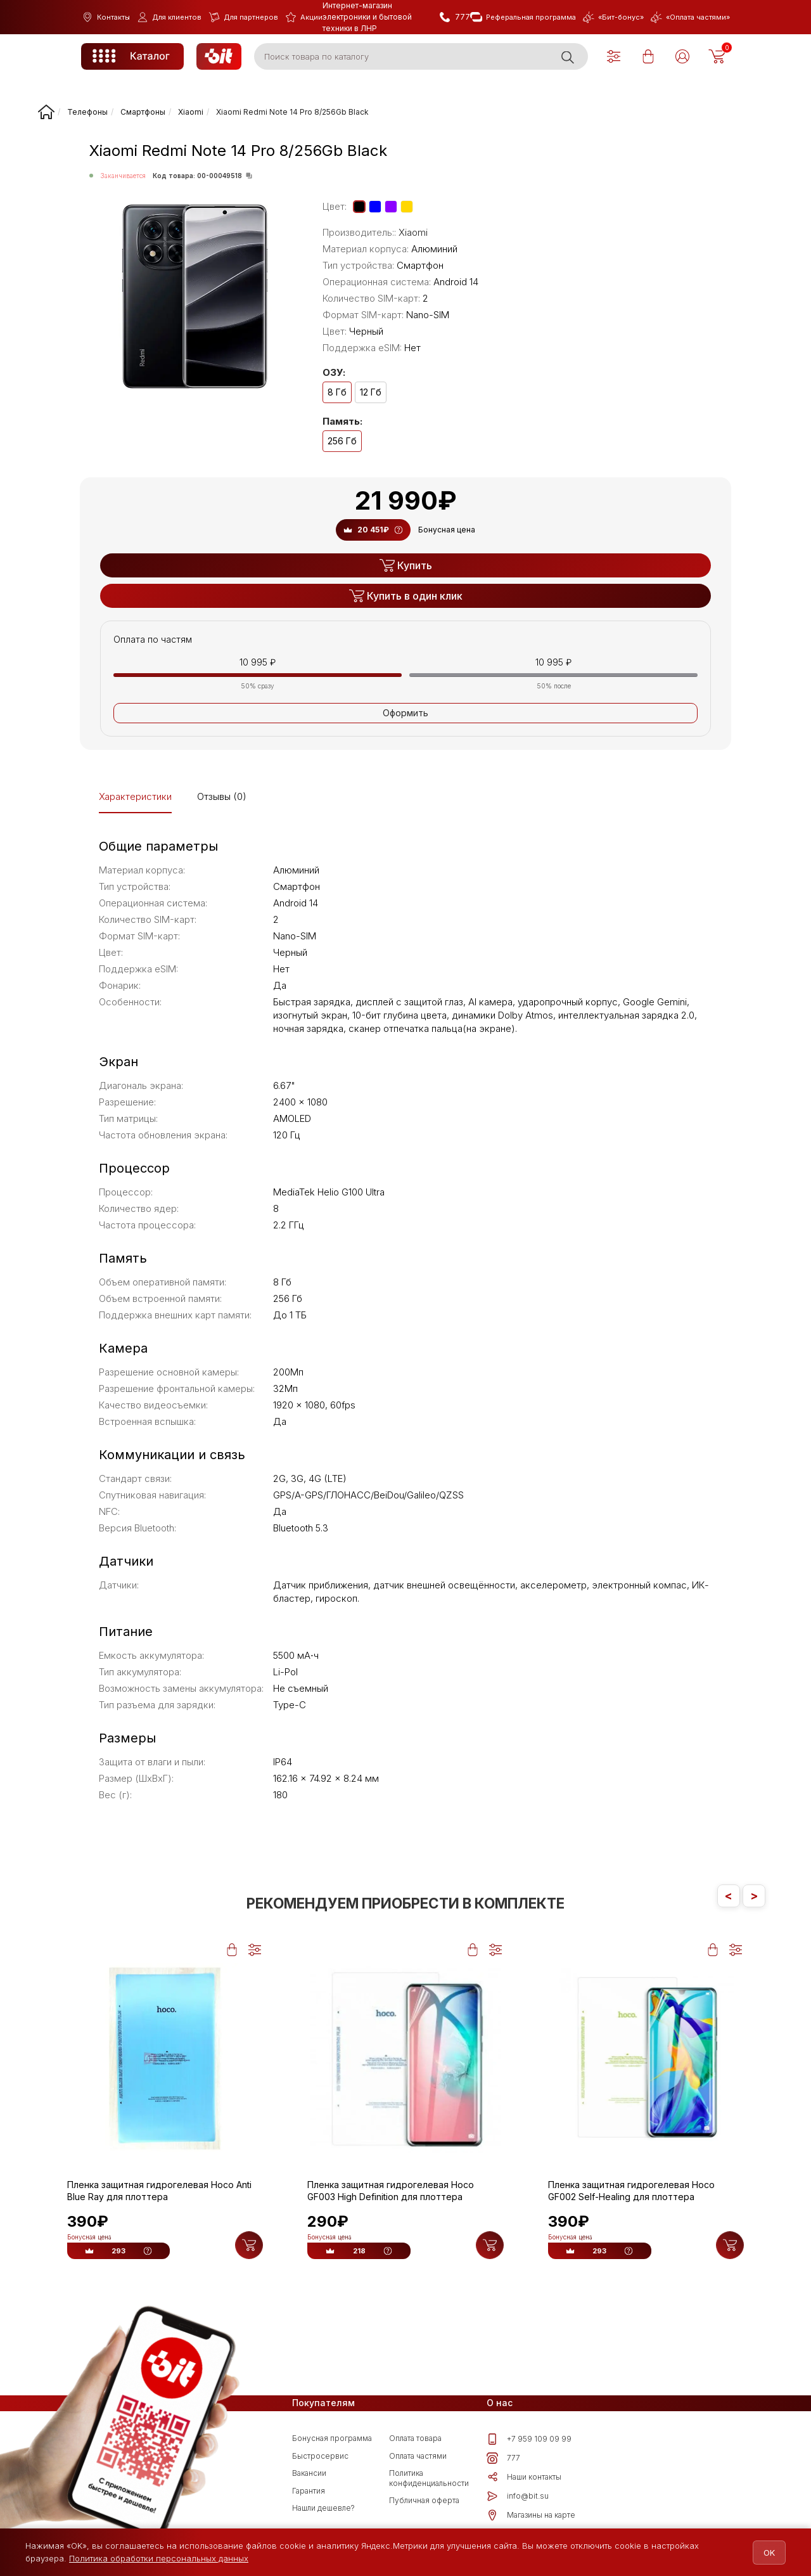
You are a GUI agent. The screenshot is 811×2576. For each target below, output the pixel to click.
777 (503, 2461)
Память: (342, 421)
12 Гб (370, 392)
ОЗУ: (333, 372)
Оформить (405, 712)
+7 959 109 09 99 (529, 2442)
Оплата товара (415, 2441)
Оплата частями (418, 2459)
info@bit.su (518, 2499)
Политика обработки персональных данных (158, 2558)
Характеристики (135, 796)
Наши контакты (524, 2480)
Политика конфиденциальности (429, 2481)
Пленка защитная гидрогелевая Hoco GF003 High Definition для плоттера (390, 2191)
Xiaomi (413, 232)
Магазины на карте (531, 2518)
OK (761, 2552)
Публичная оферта (424, 2503)
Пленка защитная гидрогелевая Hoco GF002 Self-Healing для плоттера (631, 2191)
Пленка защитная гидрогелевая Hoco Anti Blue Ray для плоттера (159, 2191)
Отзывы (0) (221, 796)
